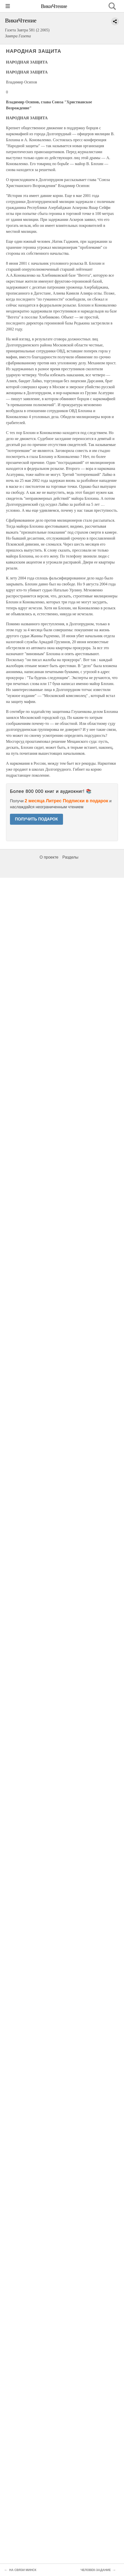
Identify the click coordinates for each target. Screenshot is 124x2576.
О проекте (49, 857)
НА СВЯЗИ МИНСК (22, 2570)
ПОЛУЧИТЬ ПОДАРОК (36, 819)
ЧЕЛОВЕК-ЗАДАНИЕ (96, 2570)
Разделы (70, 857)
